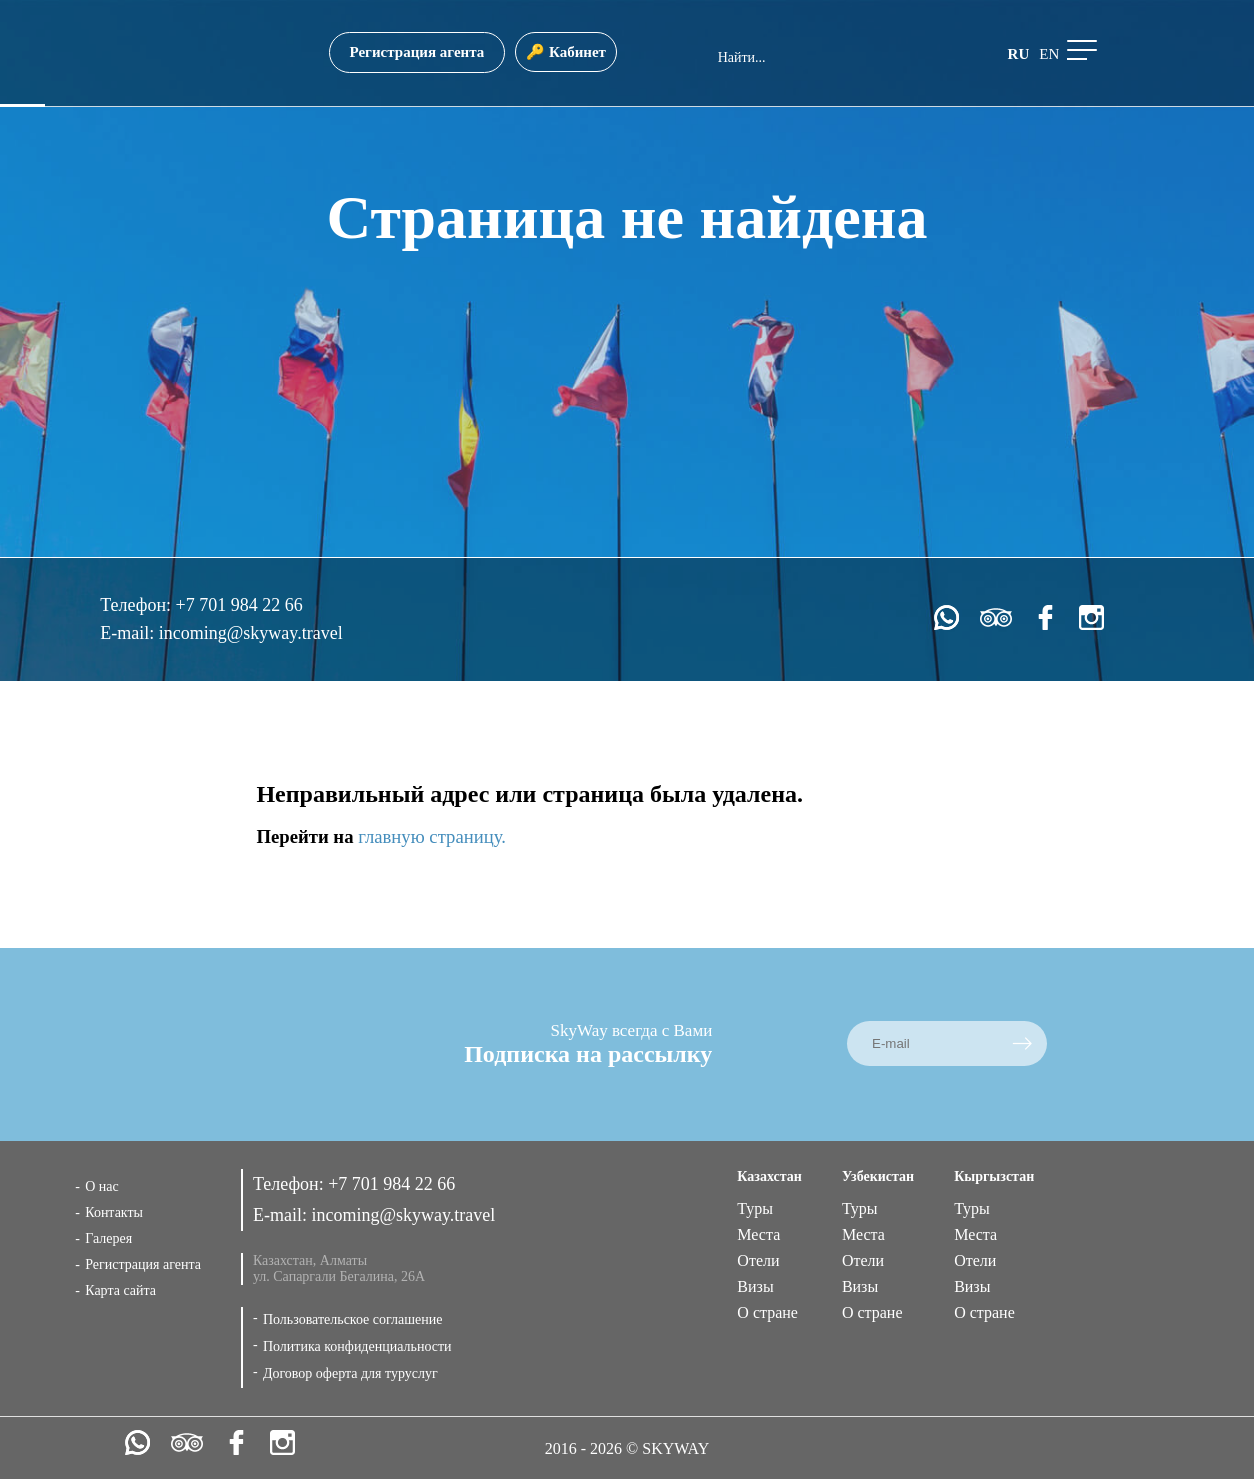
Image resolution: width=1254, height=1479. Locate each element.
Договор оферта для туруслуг (350, 1373)
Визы (755, 1286)
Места (758, 1234)
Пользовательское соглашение (353, 1319)
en (1049, 54)
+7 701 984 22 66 (239, 605)
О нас (102, 1186)
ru (1019, 54)
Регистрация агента (417, 52)
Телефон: (137, 605)
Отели (758, 1260)
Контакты (114, 1212)
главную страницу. (432, 836)
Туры (755, 1208)
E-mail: (129, 633)
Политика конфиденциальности (357, 1346)
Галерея (108, 1238)
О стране (767, 1312)
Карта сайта (120, 1290)
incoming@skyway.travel (251, 633)
